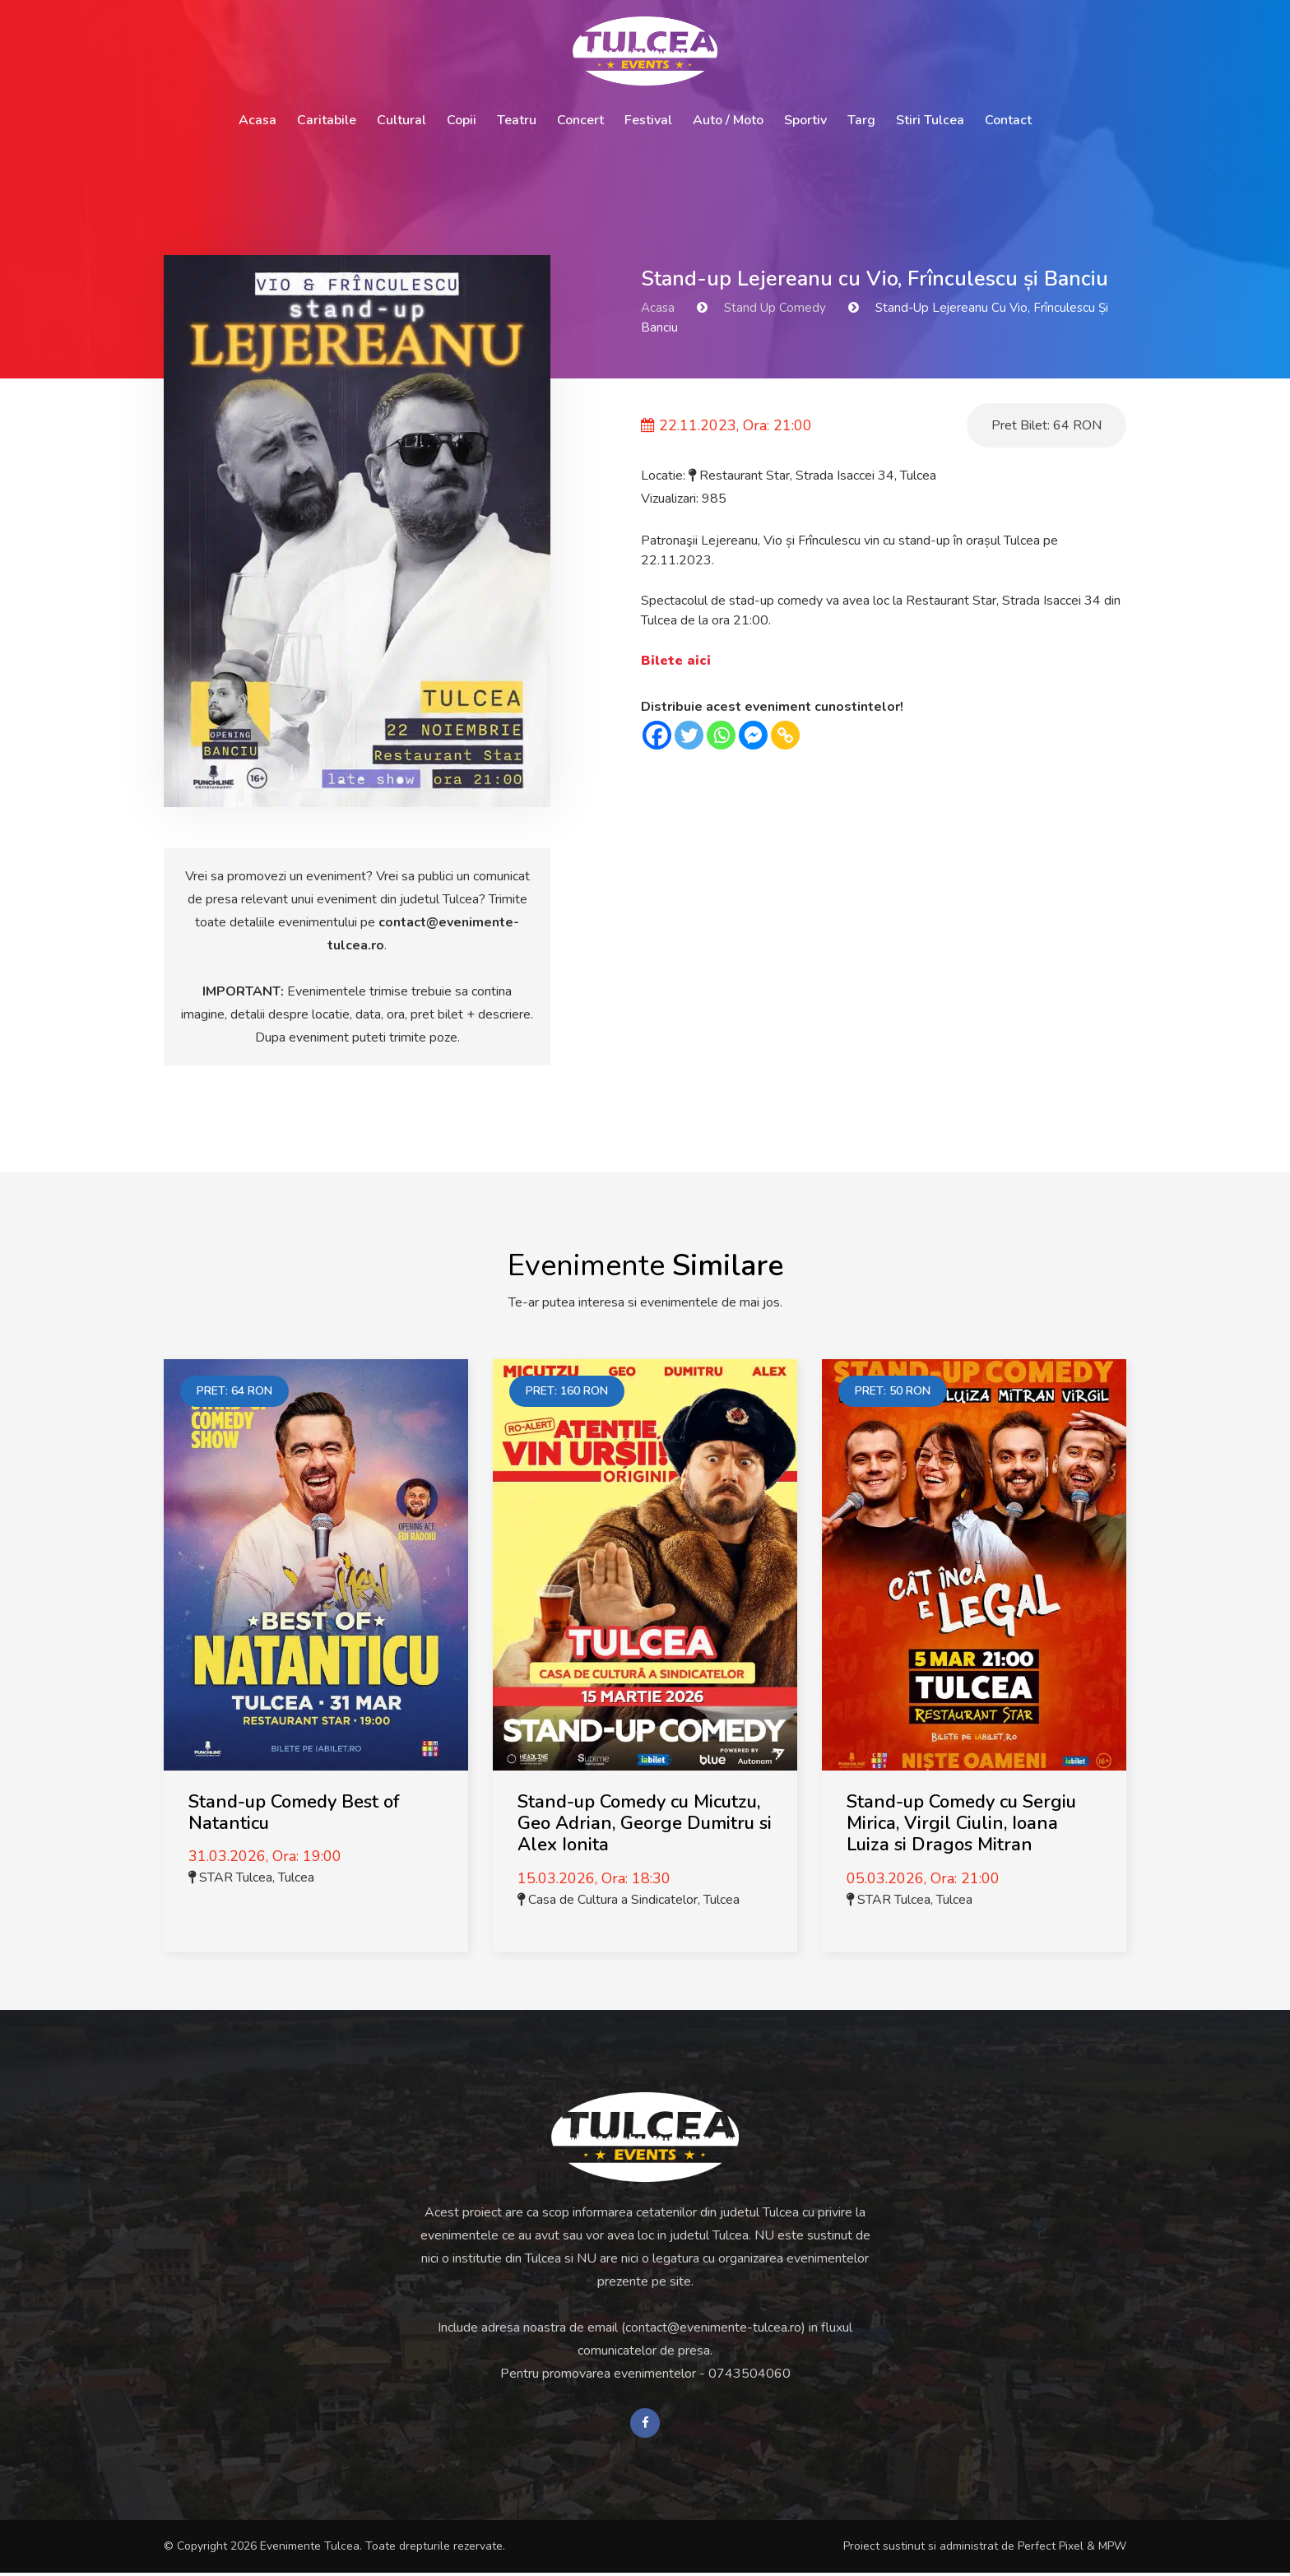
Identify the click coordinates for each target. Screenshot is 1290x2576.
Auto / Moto (728, 120)
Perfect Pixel (1051, 2549)
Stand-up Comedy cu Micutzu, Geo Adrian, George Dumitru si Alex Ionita (644, 1823)
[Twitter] (689, 735)
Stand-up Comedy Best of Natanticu (293, 1812)
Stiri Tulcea (930, 120)
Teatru (516, 120)
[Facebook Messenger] (753, 735)
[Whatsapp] (721, 735)
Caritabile (326, 120)
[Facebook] (657, 735)
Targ (861, 120)
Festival (648, 120)
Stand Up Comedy (775, 307)
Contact (1008, 120)
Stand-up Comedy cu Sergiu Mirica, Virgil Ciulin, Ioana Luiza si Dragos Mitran (961, 1823)
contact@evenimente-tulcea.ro (713, 2327)
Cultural (401, 120)
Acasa (257, 120)
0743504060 (749, 2374)
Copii (461, 120)
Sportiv (805, 120)
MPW (1112, 2549)
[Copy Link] (785, 735)
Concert (580, 120)
